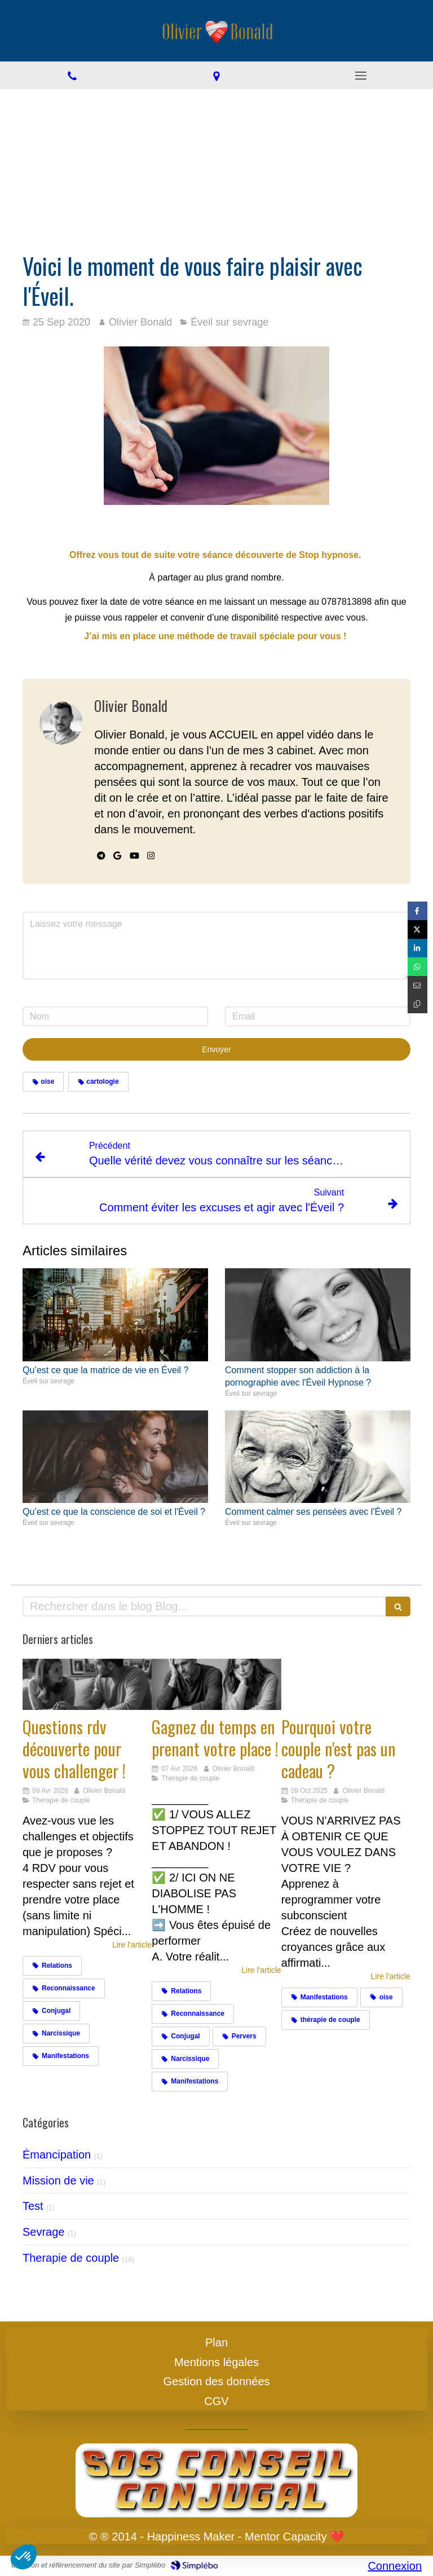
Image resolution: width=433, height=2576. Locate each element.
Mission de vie (58, 2180)
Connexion (395, 2566)
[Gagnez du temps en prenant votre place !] (216, 1685)
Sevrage (44, 2232)
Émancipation (57, 2154)
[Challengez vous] (87, 1685)
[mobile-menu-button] (361, 75)
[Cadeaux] (345, 1685)
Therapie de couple (71, 2258)
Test (33, 2206)
